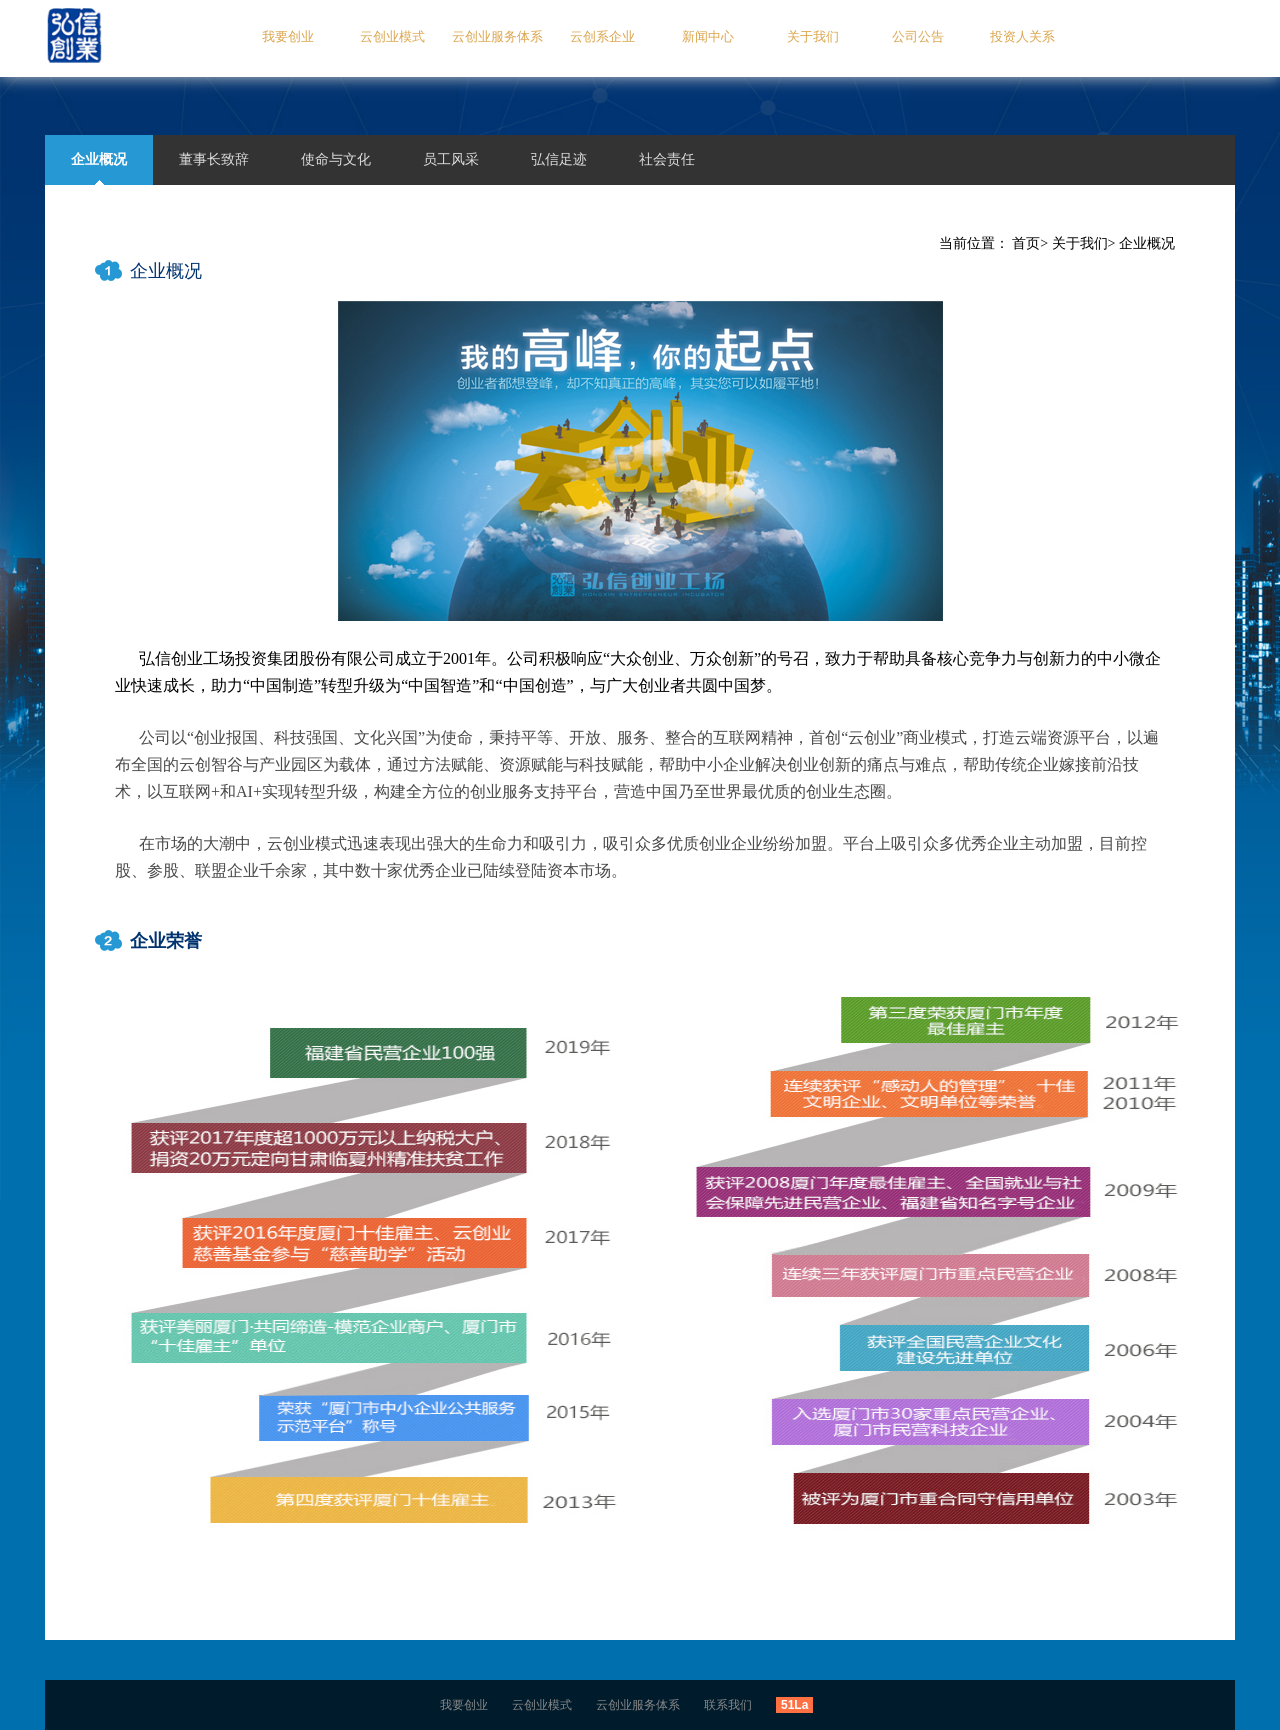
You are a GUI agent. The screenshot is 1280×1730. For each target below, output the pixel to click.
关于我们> (1084, 243)
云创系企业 (602, 36)
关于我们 (813, 36)
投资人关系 (1022, 36)
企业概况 (1147, 243)
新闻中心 (708, 36)
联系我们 (728, 1705)
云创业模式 (392, 36)
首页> (1030, 243)
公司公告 (918, 36)
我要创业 (288, 36)
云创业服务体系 (497, 36)
